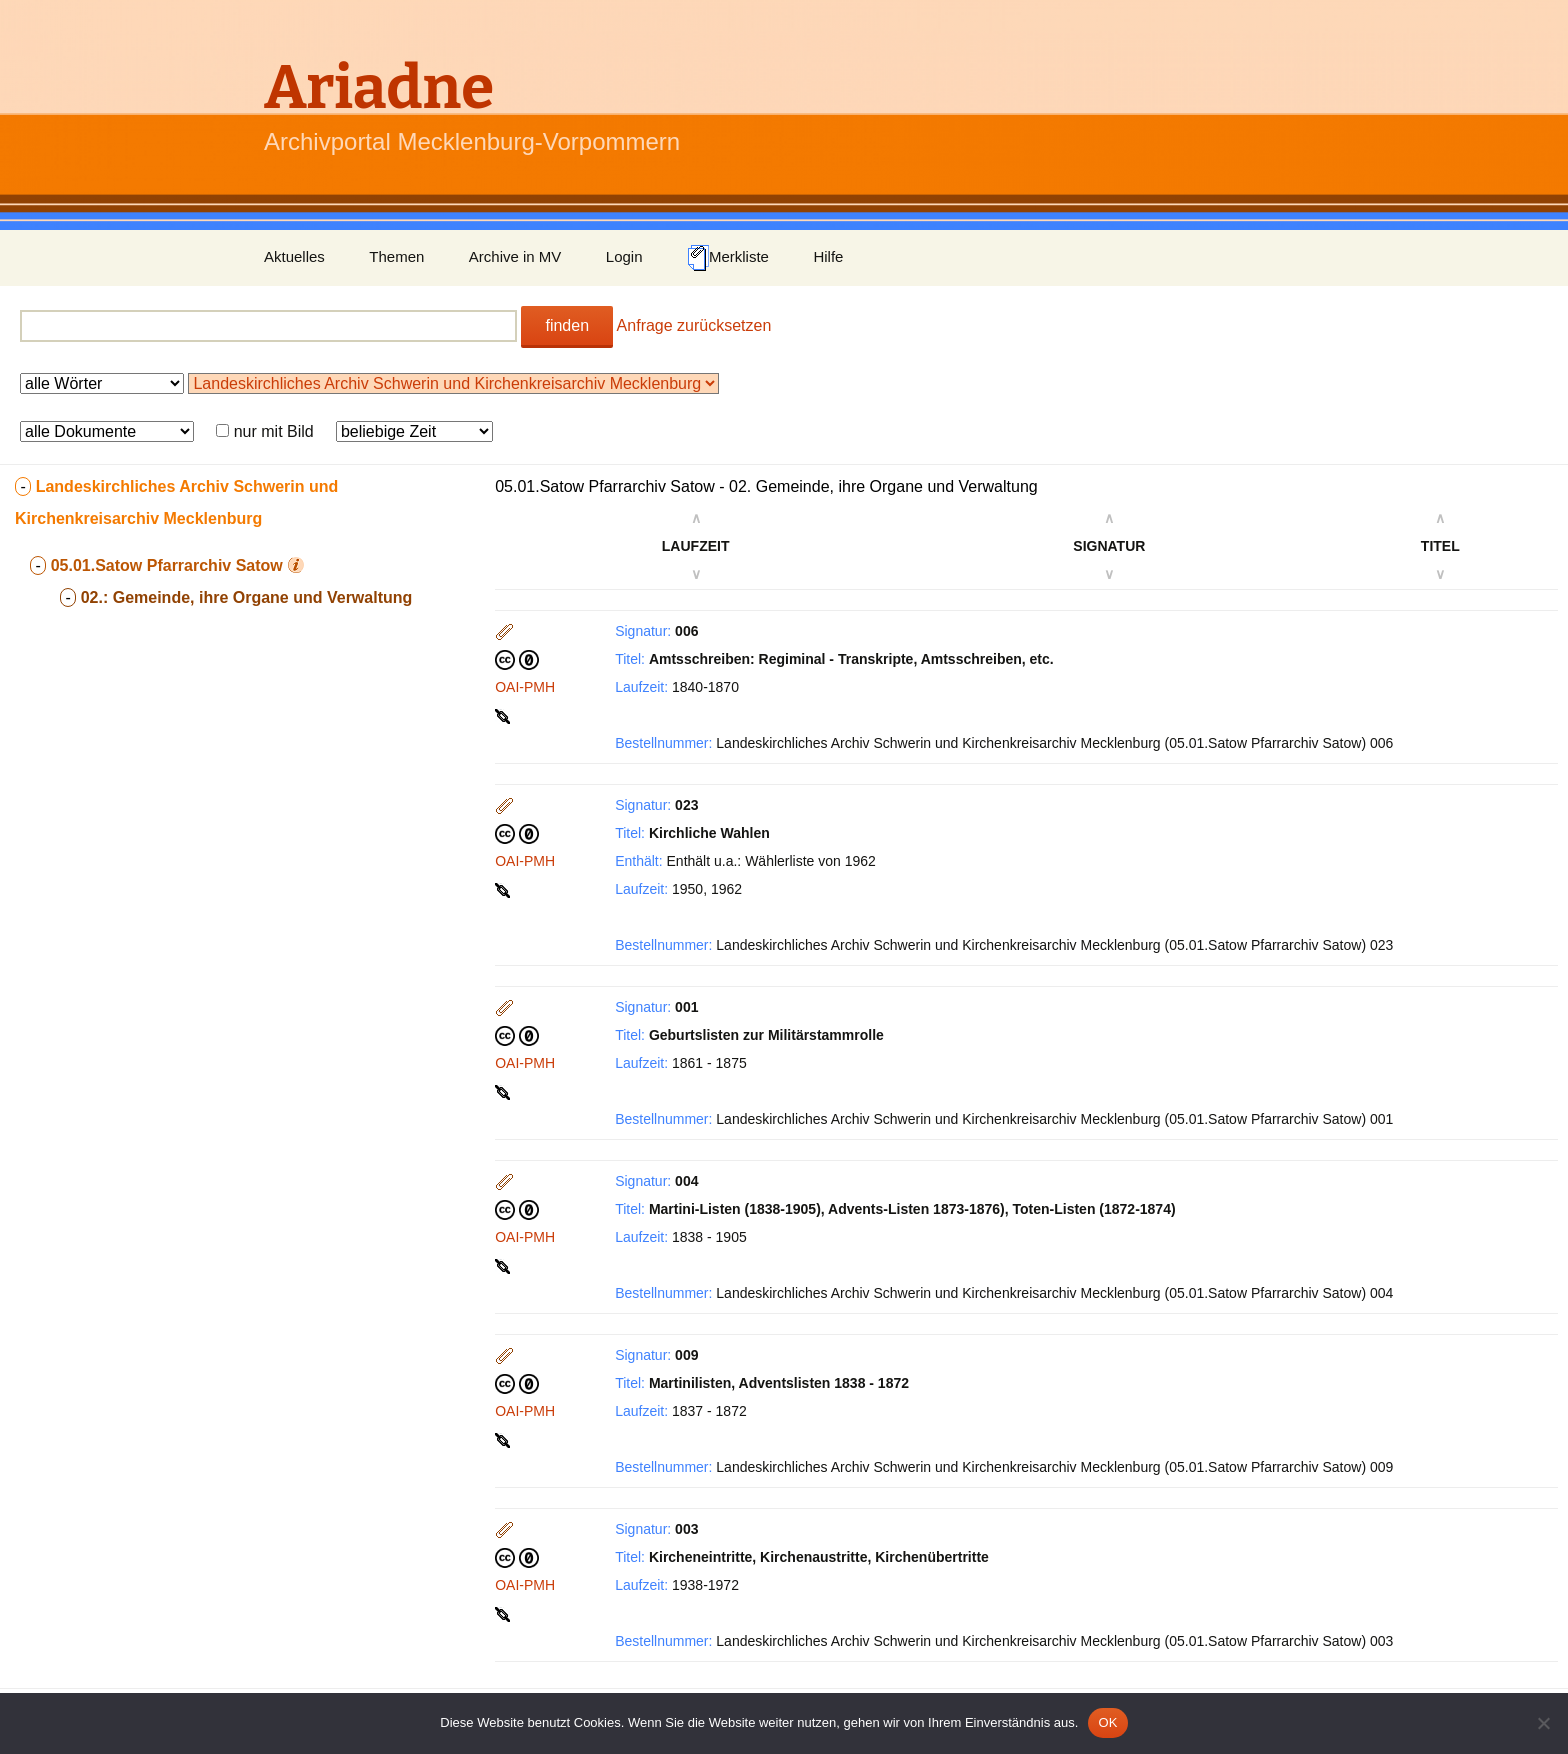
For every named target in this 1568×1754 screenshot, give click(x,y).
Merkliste (728, 258)
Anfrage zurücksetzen (694, 325)
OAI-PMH (525, 687)
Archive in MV (515, 256)
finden (567, 325)
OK (1107, 1722)
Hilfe (828, 256)
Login (624, 256)
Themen (396, 256)
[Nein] (1543, 1723)
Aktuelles (294, 256)
